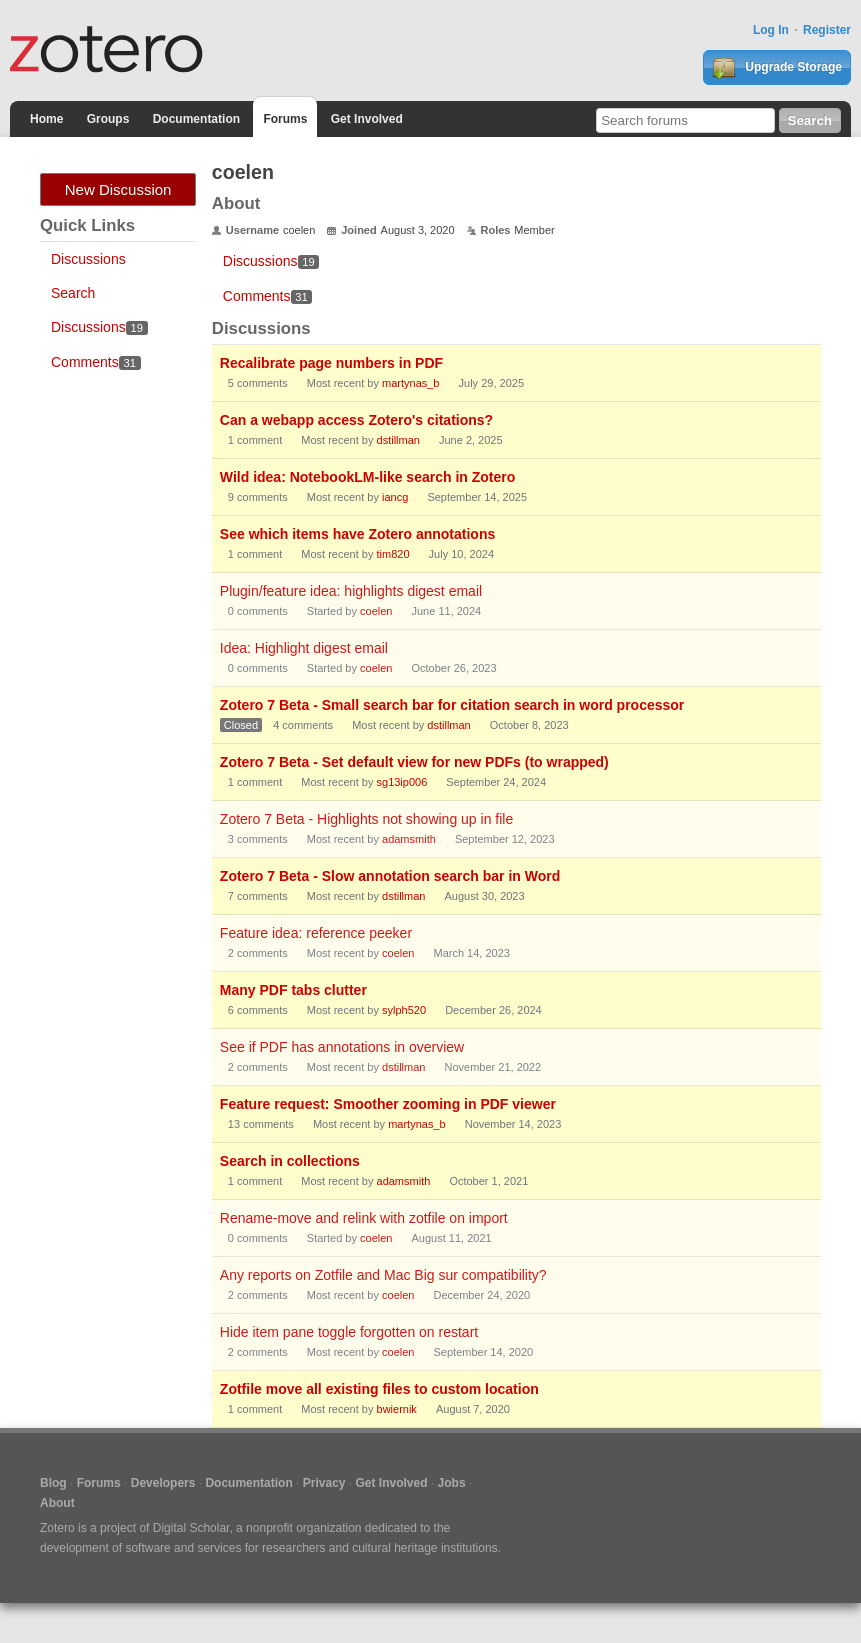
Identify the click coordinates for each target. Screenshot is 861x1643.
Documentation (196, 119)
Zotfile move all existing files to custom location (379, 1389)
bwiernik (397, 1409)
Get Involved (367, 119)
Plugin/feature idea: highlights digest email (351, 591)
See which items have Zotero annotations (357, 534)
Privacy (324, 1483)
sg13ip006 (402, 782)
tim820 (393, 554)
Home (46, 119)
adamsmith (409, 839)
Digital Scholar (191, 1528)
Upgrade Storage (777, 68)
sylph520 (404, 1010)
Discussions (88, 259)
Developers (163, 1483)
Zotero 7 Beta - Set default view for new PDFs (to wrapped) (414, 762)
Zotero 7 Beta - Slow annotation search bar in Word (390, 876)
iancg (395, 497)
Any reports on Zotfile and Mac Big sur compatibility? (383, 1275)
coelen (376, 611)
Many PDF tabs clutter (293, 990)
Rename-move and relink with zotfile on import (364, 1218)
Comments (96, 362)
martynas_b (410, 383)
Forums (285, 119)
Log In (771, 30)
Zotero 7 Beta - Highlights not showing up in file (366, 819)
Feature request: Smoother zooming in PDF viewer (388, 1104)
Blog (53, 1483)
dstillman (398, 440)
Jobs (452, 1483)
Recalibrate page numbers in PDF (331, 363)
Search (73, 293)
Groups (108, 119)
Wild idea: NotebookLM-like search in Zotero (367, 477)
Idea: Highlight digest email (304, 648)
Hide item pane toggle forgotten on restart (349, 1332)
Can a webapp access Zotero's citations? (356, 420)
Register (827, 30)
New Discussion (118, 189)
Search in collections (290, 1161)
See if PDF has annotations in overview (342, 1047)
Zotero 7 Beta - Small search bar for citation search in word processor (452, 705)
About (57, 1503)
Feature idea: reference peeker (316, 933)
